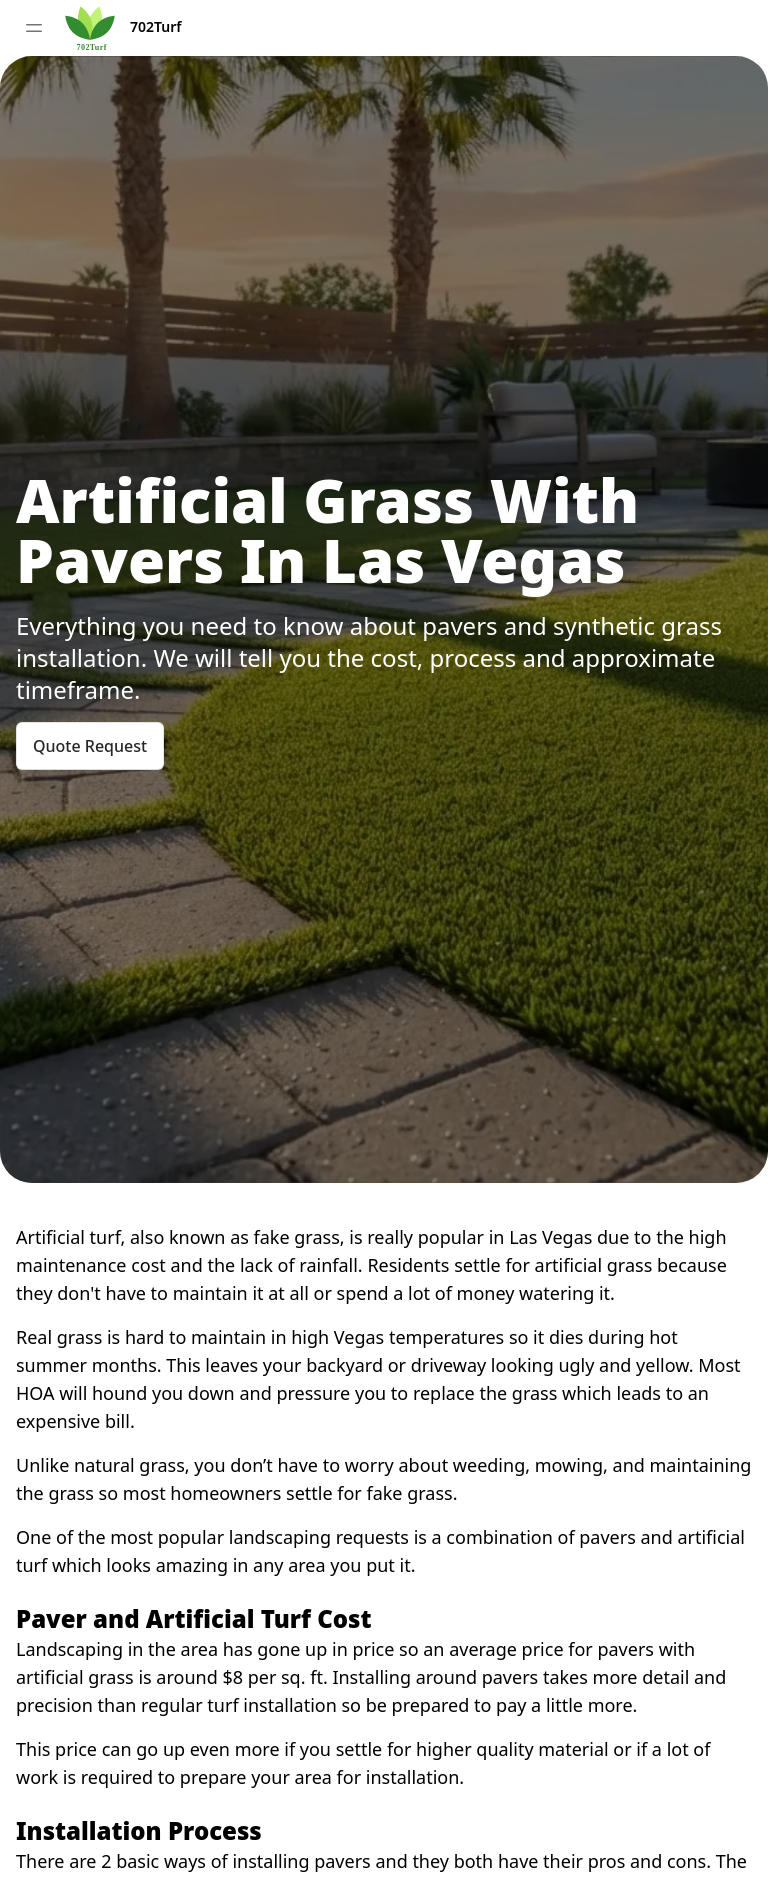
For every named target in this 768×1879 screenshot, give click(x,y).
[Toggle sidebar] (34, 28)
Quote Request (90, 746)
